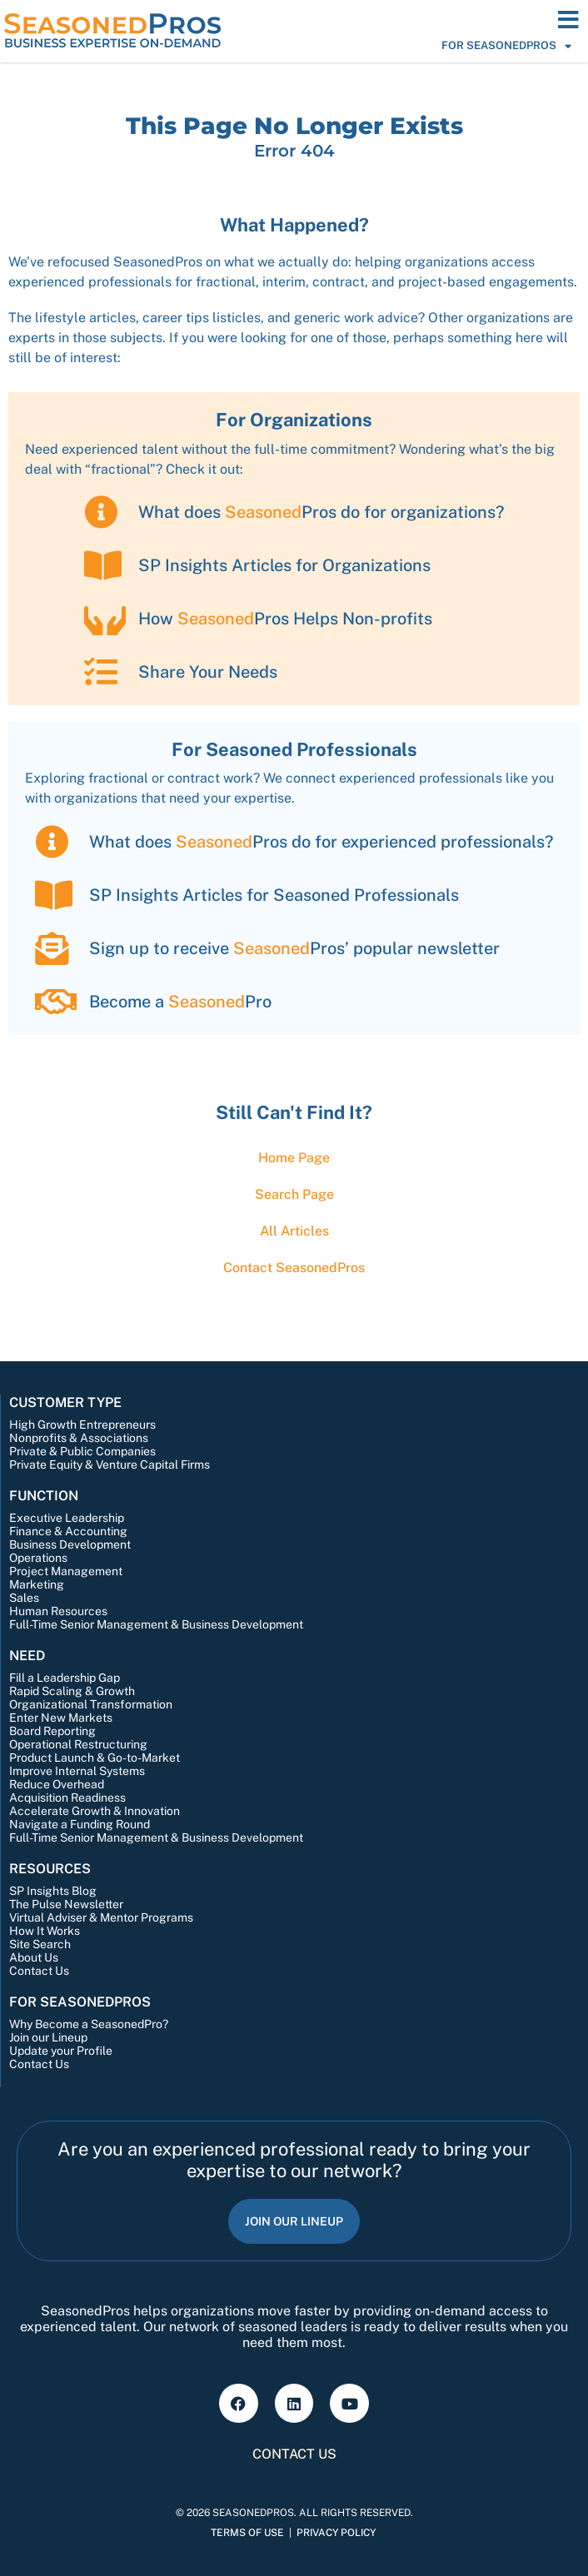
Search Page (294, 1194)
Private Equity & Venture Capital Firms (109, 1464)
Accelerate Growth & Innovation (94, 1811)
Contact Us (39, 1970)
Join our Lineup (48, 2037)
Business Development (70, 1544)
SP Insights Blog (53, 1890)
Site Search (40, 1944)
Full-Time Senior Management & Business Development (156, 1624)
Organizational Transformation (90, 1704)
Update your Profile (60, 2050)
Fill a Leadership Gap (64, 1677)
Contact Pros (294, 1268)
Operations (38, 1557)
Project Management (65, 1571)
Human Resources (58, 1611)
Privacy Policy (336, 2533)
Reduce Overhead (56, 1784)
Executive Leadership (66, 1517)
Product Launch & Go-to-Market (94, 1757)
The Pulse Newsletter (66, 1904)
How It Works (44, 1930)
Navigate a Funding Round (79, 1824)
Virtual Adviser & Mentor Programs (101, 1917)
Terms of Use (247, 2533)
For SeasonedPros (506, 45)
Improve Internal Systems (77, 1771)
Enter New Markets (60, 1717)
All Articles (294, 1231)
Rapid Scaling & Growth (72, 1691)
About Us (33, 1957)
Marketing (36, 1584)
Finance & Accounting (68, 1531)
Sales (24, 1597)
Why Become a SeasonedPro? (88, 2024)
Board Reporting (52, 1731)
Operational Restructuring (78, 1744)
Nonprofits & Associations (78, 1438)
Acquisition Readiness (67, 1797)
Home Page (294, 1158)
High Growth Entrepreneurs (82, 1424)
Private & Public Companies (82, 1451)
